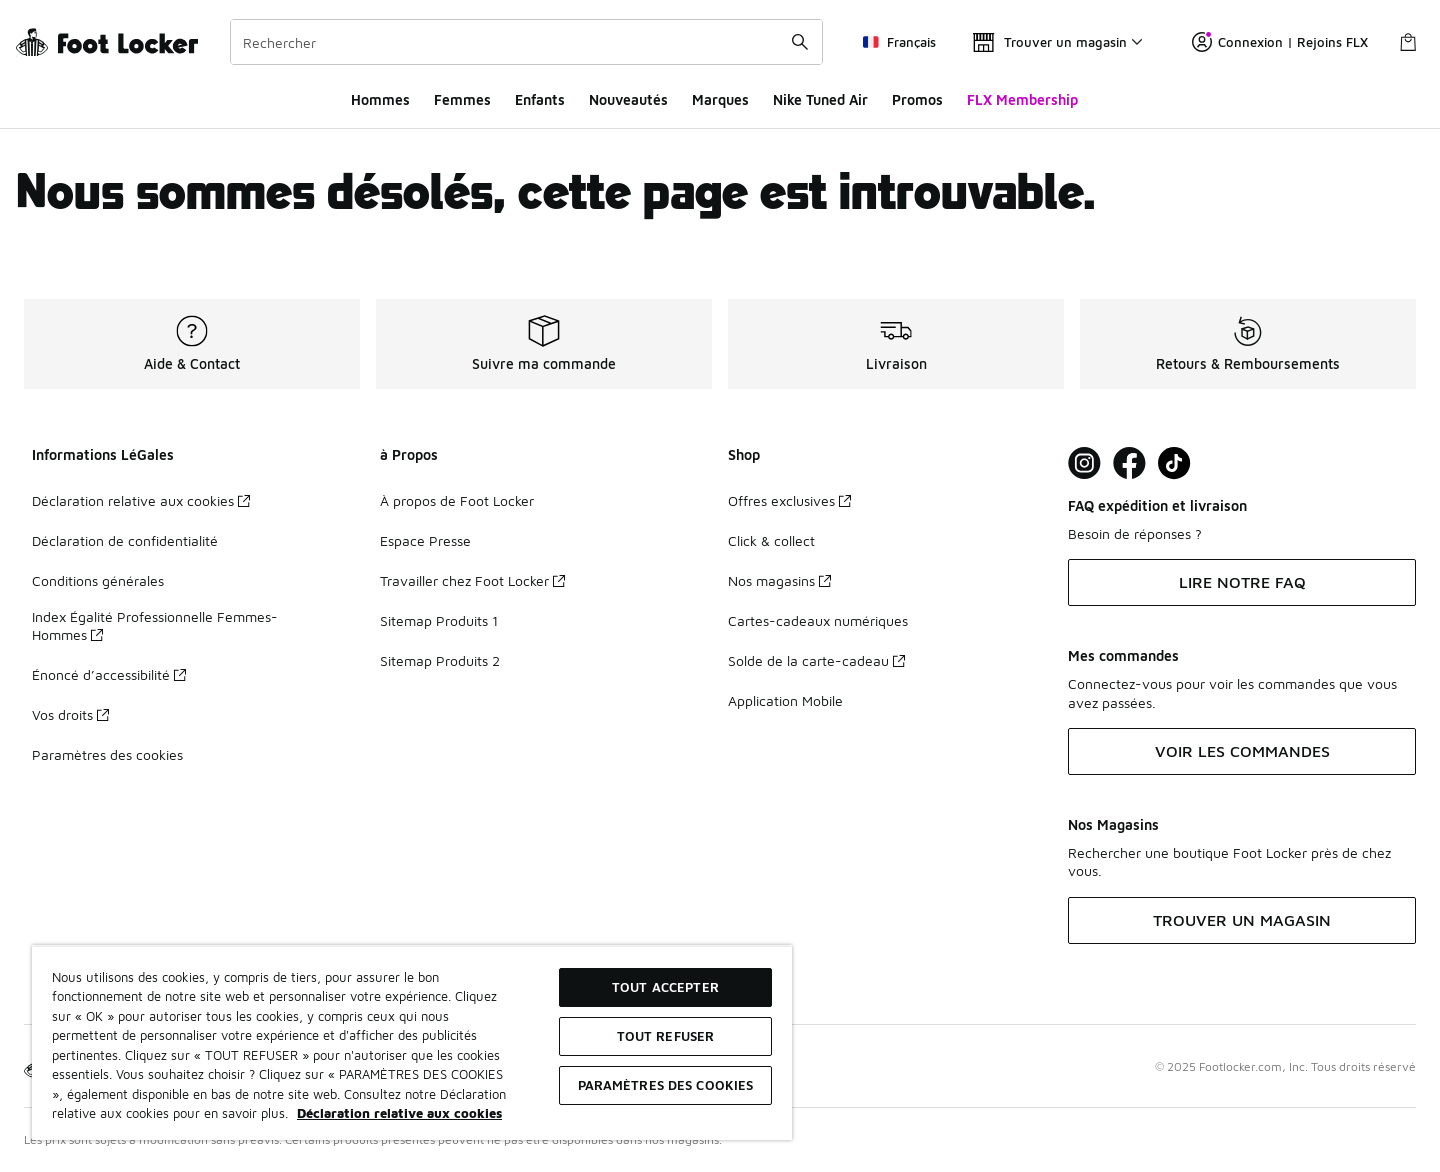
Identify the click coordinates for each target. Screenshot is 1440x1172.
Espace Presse (425, 540)
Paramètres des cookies (107, 754)
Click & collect (771, 540)
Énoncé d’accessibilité (109, 674)
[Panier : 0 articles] (1408, 42)
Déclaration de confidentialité (125, 540)
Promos (917, 99)
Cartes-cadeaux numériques (818, 620)
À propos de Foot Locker (457, 500)
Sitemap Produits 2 (440, 660)
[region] (412, 1042)
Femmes (462, 99)
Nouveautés (628, 99)
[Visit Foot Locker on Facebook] (1129, 463)
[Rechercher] (526, 42)
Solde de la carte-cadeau (816, 660)
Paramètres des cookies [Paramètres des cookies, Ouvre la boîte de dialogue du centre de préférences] (666, 1085)
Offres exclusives (789, 500)
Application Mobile (785, 700)
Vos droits (70, 714)
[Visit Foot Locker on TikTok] (1174, 463)
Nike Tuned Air (820, 99)
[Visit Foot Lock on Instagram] (1084, 463)
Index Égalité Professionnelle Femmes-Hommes (155, 625)
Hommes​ (380, 99)
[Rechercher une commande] (800, 42)
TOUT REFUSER (666, 1036)
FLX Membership (1022, 99)
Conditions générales (98, 580)
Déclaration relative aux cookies (141, 500)
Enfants (540, 99)
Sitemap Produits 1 (439, 620)
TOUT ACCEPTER (665, 987)
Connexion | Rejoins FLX (1280, 42)
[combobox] (526, 42)
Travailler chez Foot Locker (472, 580)
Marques (720, 99)
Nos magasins (779, 580)
